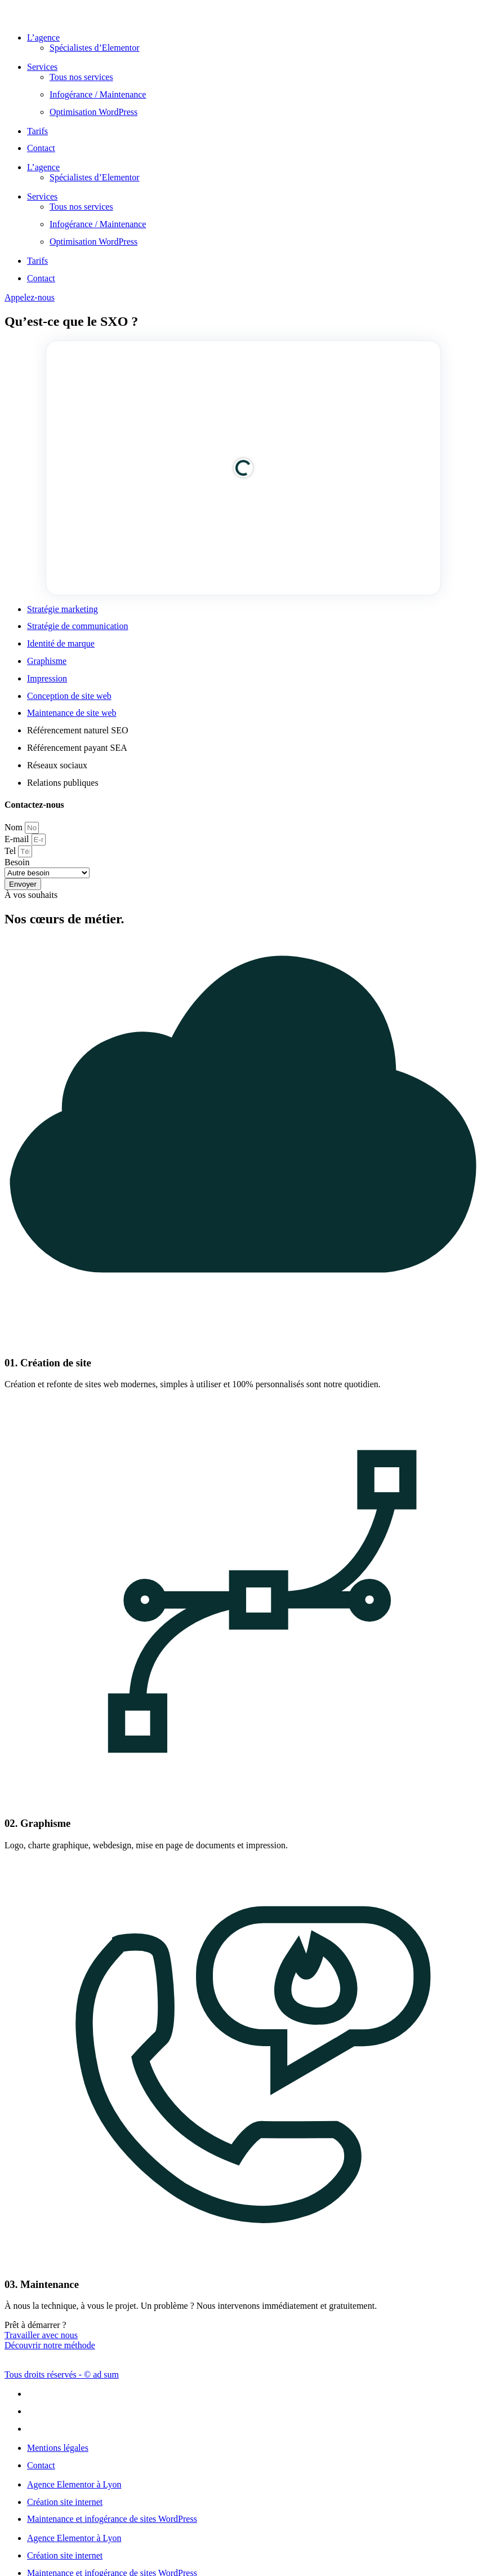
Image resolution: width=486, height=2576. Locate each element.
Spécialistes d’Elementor (95, 47)
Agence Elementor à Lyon (74, 2484)
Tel (11, 851)
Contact (41, 148)
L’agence (43, 37)
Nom (15, 827)
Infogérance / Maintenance (98, 94)
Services (42, 67)
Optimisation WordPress (93, 112)
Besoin (17, 862)
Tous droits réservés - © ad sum (62, 2374)
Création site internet (64, 2502)
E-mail (18, 839)
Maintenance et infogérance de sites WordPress (112, 2519)
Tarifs (37, 131)
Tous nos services (81, 77)
